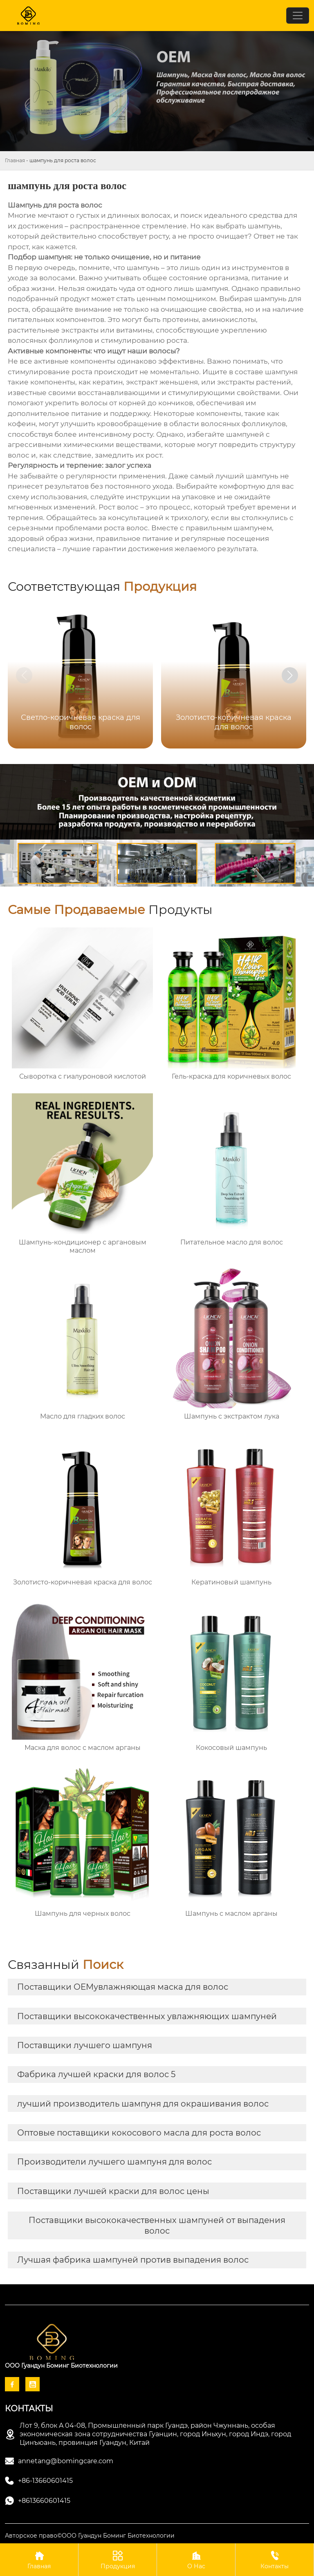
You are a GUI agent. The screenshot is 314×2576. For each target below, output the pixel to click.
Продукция (117, 2559)
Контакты (275, 2559)
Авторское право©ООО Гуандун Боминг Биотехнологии (90, 2535)
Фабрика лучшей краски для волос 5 (96, 2074)
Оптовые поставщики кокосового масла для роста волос (139, 2133)
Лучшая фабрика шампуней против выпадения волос (133, 2260)
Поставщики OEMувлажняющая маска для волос (122, 1987)
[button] (290, 675)
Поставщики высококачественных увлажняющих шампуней (147, 2016)
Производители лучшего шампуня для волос (114, 2162)
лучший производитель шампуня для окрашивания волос (143, 2104)
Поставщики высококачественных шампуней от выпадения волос (157, 2225)
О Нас (196, 2559)
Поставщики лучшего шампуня (84, 2045)
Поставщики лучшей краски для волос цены (113, 2191)
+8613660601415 (44, 2501)
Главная (15, 160)
